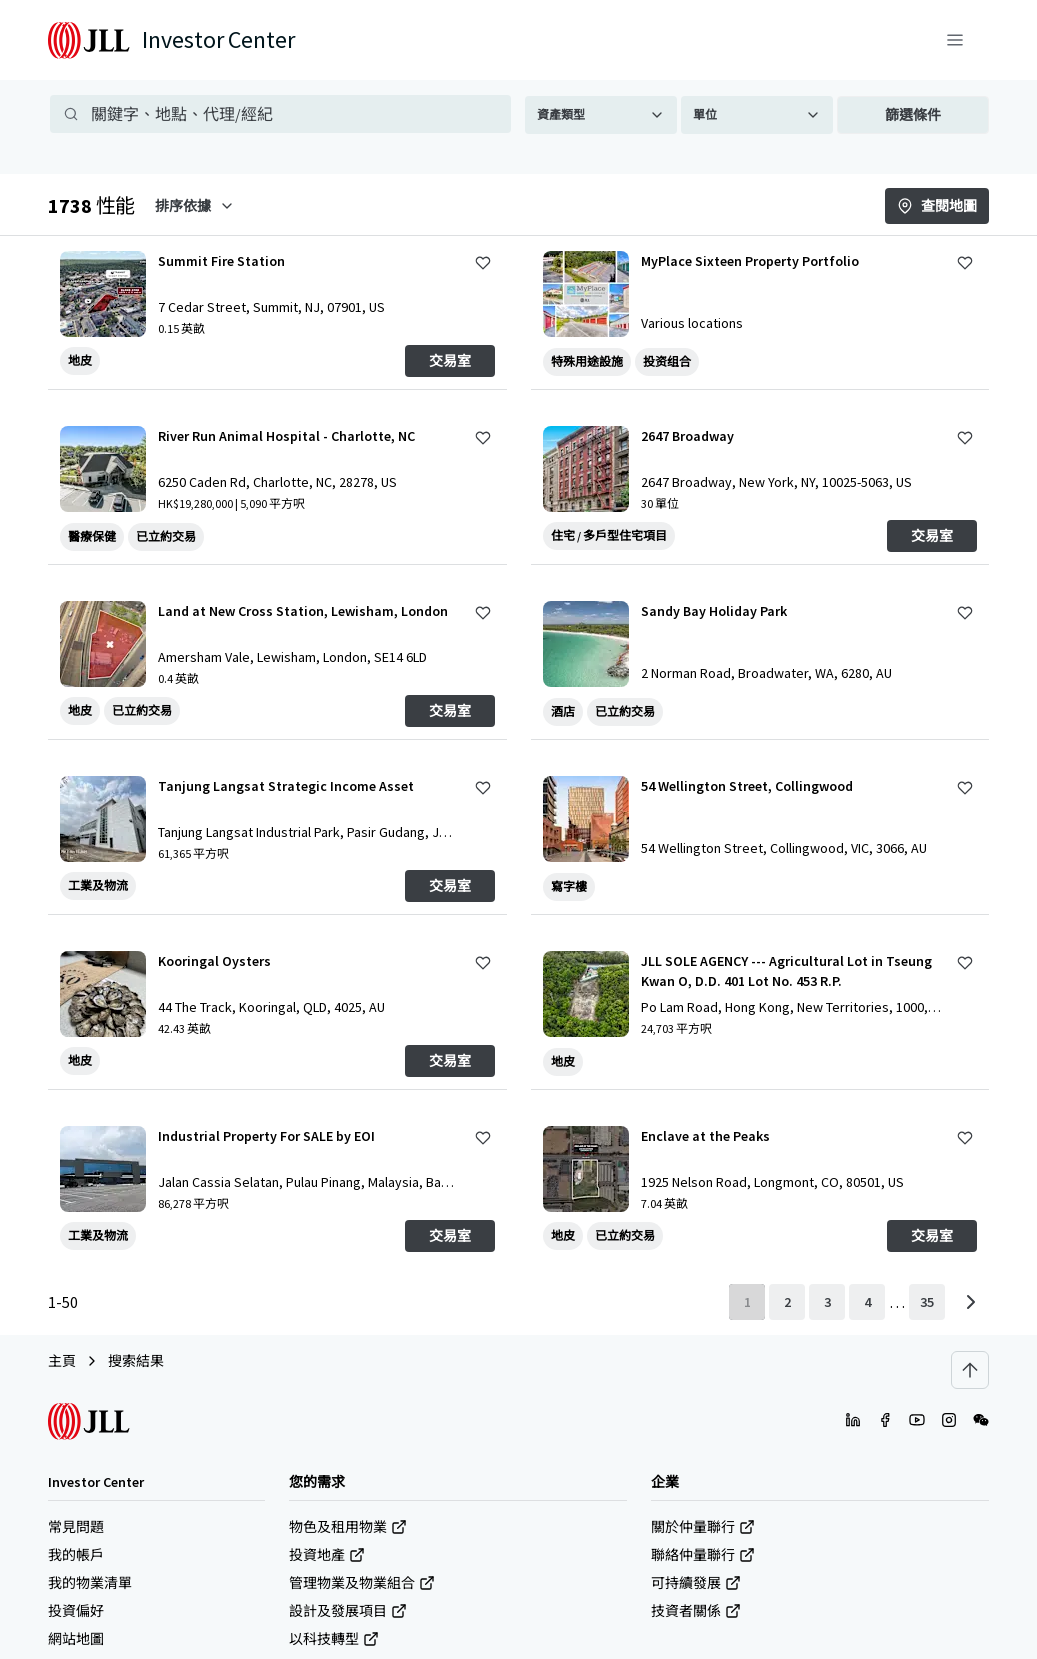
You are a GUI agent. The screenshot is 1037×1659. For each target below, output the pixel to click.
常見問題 (76, 1527)
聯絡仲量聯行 (703, 1555)
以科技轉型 (334, 1639)
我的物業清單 (90, 1583)
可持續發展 (696, 1583)
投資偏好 (76, 1611)
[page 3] (827, 1302)
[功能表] (955, 40)
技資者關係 (696, 1611)
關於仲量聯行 (703, 1527)
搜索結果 (136, 1361)
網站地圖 (76, 1639)
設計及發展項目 (348, 1611)
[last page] (927, 1302)
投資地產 (327, 1555)
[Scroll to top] (970, 1370)
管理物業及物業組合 (362, 1583)
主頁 (62, 1361)
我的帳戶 (76, 1555)
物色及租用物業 (348, 1527)
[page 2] (787, 1302)
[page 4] (867, 1302)
